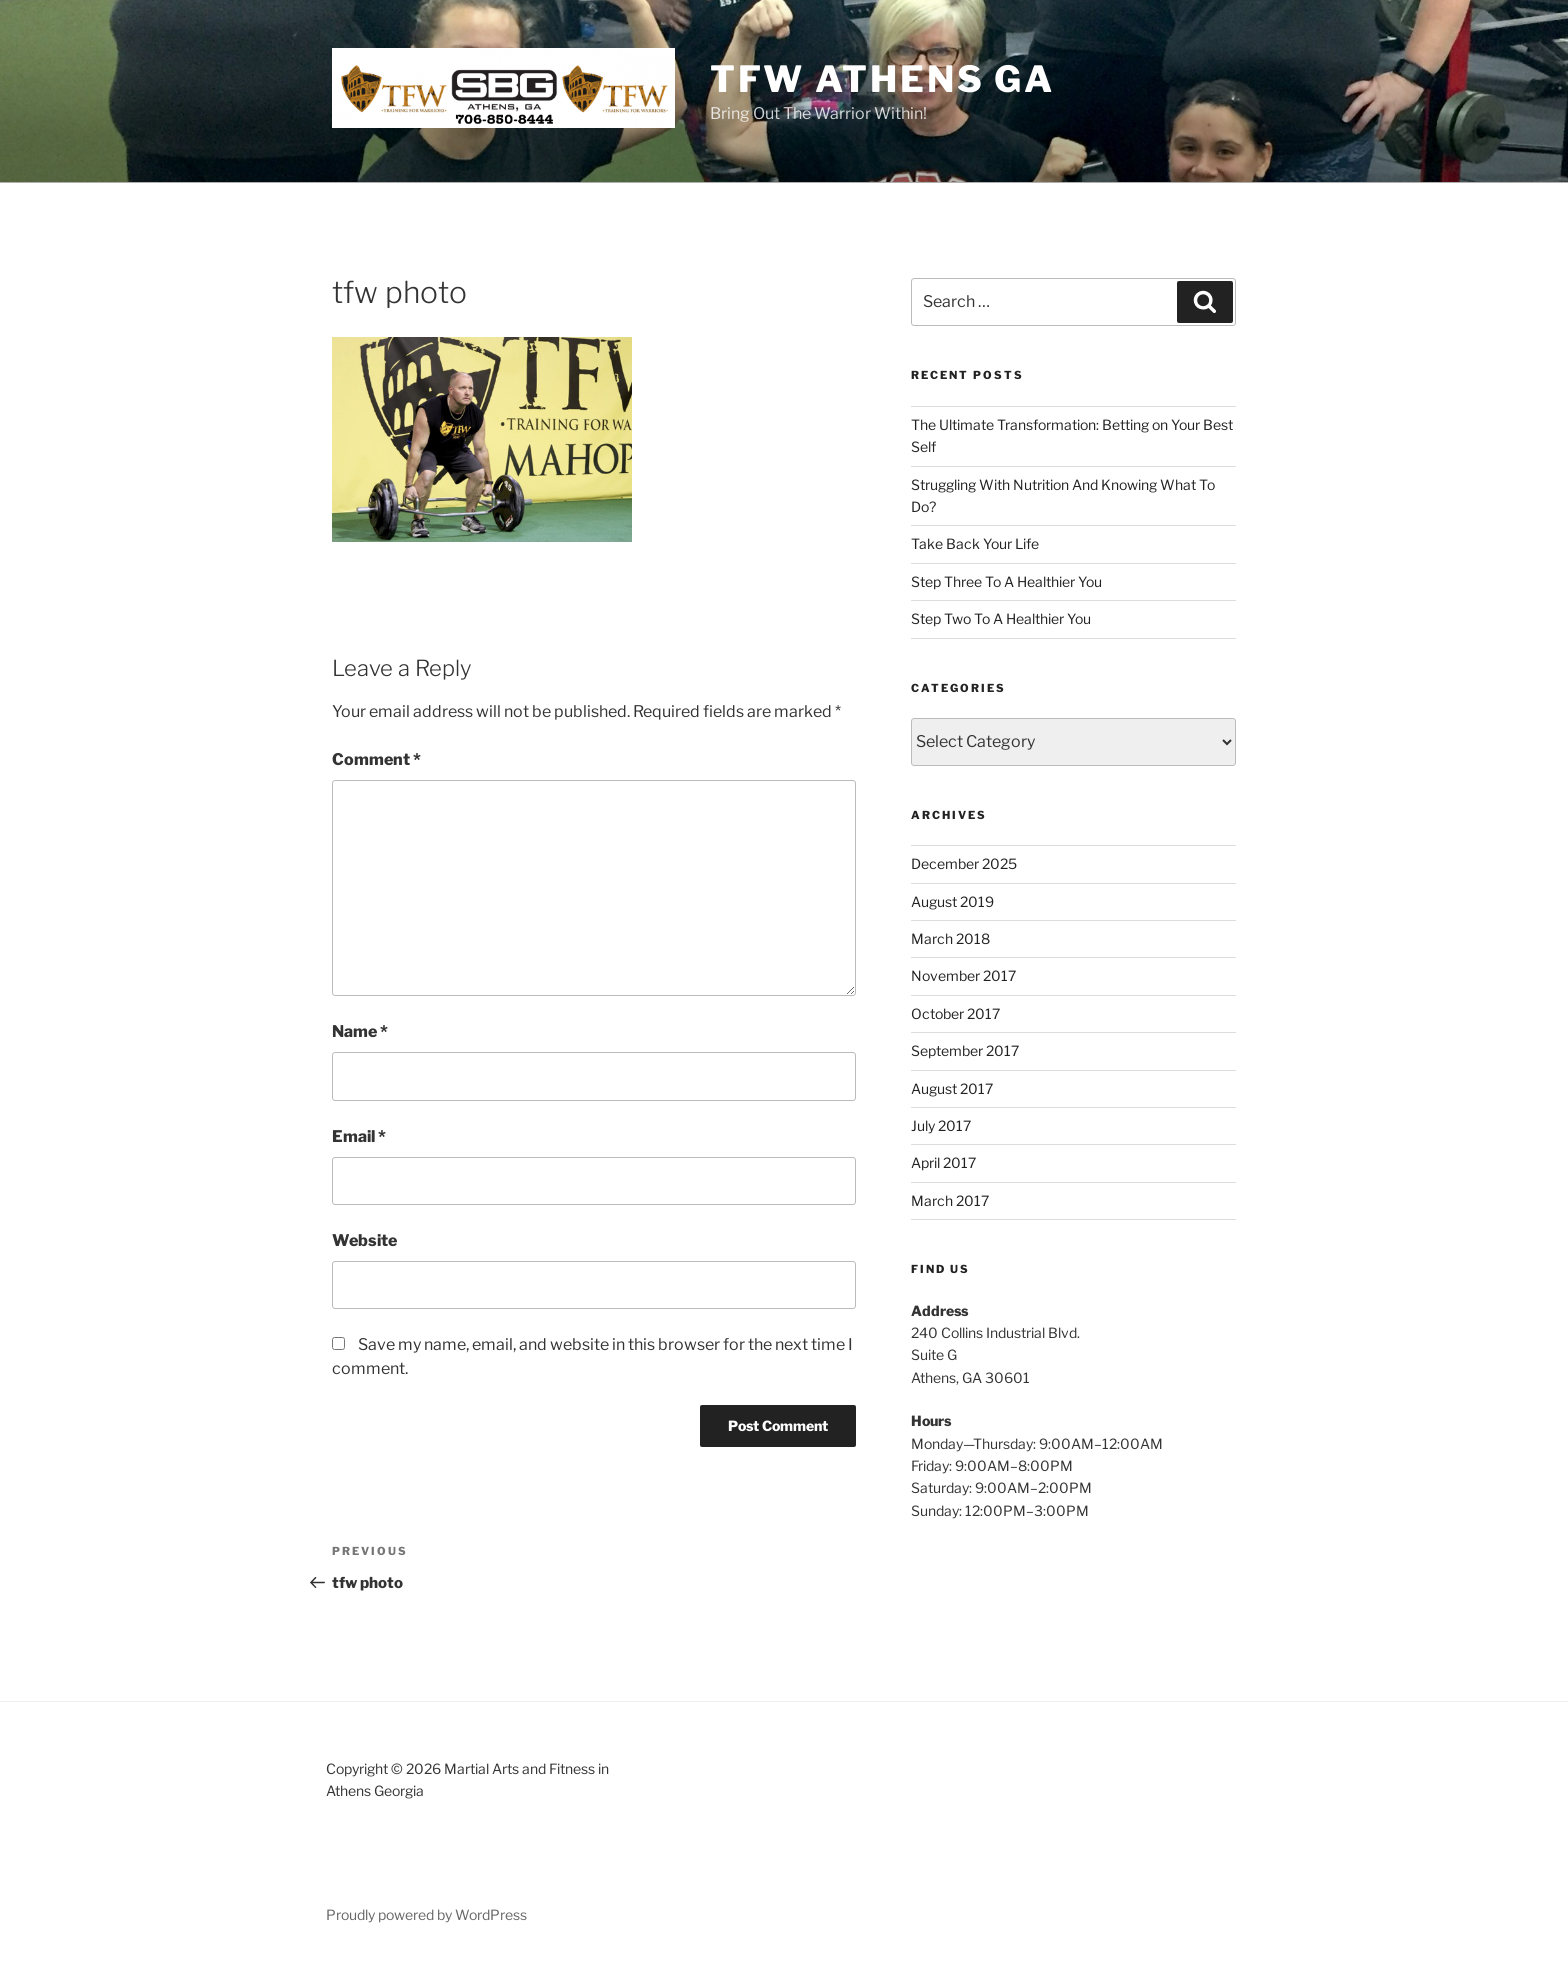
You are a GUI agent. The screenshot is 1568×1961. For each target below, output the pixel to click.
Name (360, 1031)
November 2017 (963, 975)
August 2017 (952, 1088)
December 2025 (964, 863)
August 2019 (952, 901)
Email (359, 1136)
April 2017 (943, 1162)
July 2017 (941, 1125)
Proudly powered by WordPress (426, 1914)
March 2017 (950, 1200)
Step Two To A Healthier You (1001, 618)
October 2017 (955, 1013)
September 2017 (965, 1050)
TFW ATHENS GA (882, 79)
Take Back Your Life (975, 543)
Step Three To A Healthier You (1006, 581)
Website (364, 1240)
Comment (376, 759)
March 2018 (950, 938)
